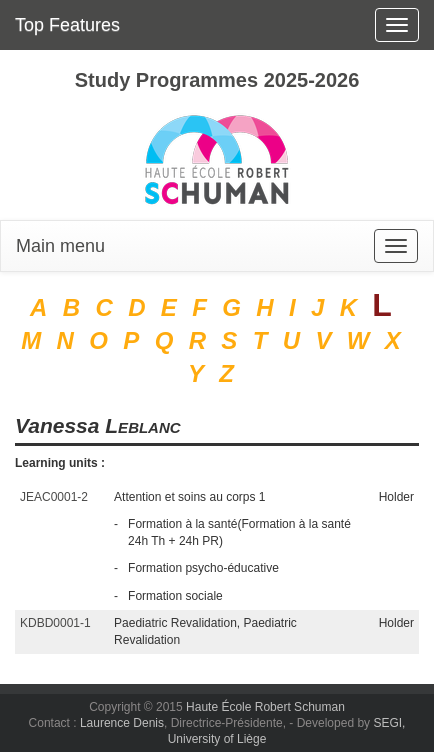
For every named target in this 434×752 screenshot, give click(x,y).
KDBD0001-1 (55, 623)
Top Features (67, 25)
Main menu (60, 246)
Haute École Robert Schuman (265, 707)
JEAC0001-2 (54, 497)
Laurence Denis (122, 723)
